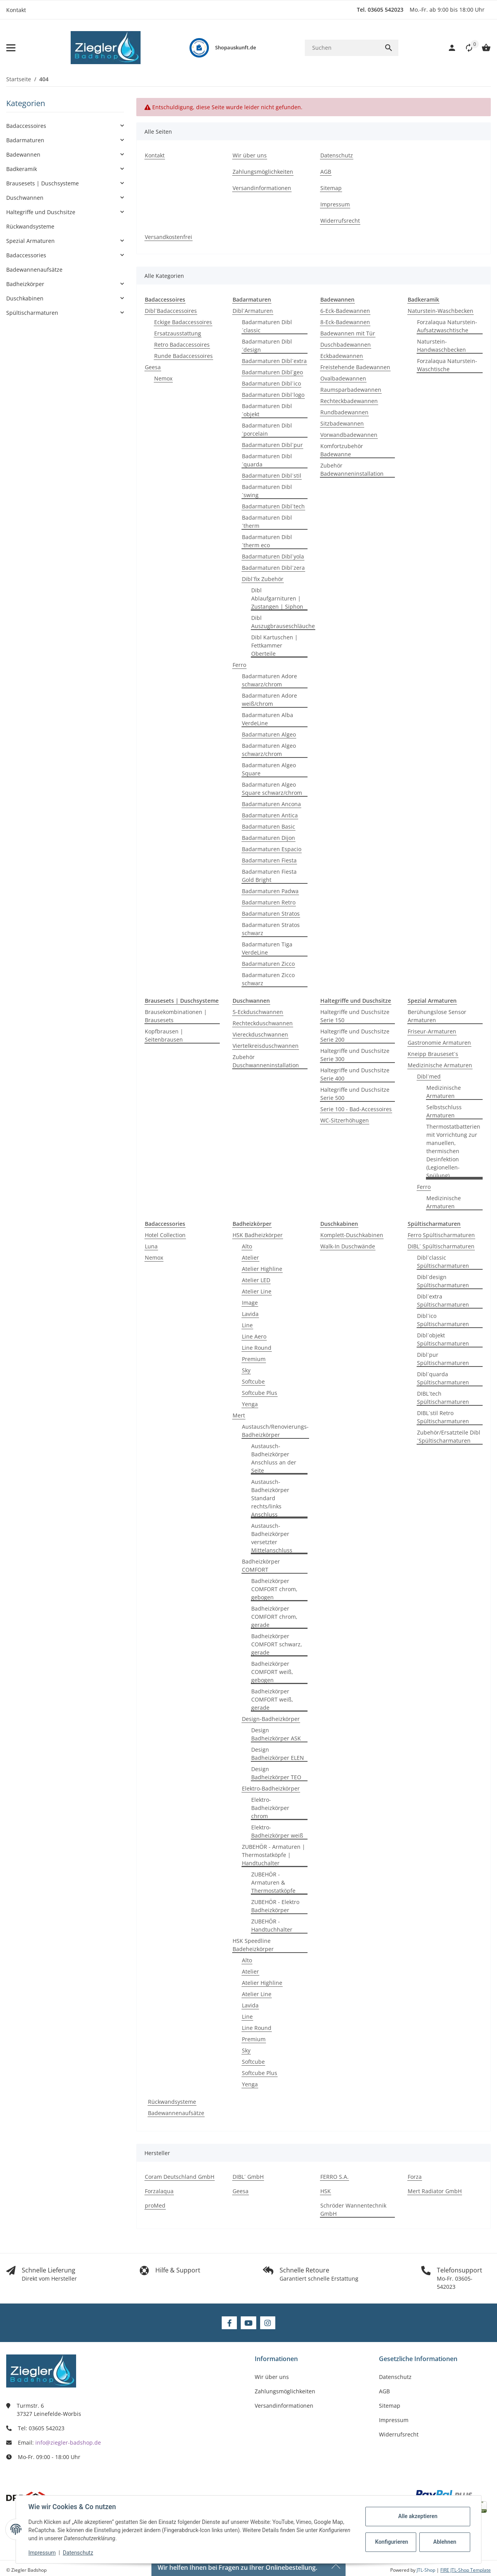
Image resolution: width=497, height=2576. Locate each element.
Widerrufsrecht (399, 2434)
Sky (246, 1370)
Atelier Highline (262, 1268)
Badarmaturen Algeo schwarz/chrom (269, 749)
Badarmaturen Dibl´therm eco (267, 541)
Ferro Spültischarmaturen (441, 1235)
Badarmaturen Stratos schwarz (271, 929)
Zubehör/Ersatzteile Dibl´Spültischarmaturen (448, 1436)
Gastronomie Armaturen (439, 1042)
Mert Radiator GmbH (435, 2191)
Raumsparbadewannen (350, 389)
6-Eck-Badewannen (345, 310)
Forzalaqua (159, 2191)
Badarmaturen (25, 140)
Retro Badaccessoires (182, 344)
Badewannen (23, 154)
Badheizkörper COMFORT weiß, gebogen (272, 1672)
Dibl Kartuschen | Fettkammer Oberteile (274, 645)
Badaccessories (26, 255)
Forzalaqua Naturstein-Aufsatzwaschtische (447, 326)
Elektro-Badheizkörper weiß (277, 1831)
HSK (325, 2191)
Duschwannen (24, 197)
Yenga (250, 1404)
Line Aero (254, 1336)
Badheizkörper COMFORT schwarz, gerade (276, 1644)
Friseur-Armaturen (432, 1031)
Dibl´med (429, 1076)
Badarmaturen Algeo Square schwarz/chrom (272, 788)
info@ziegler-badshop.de (68, 2442)
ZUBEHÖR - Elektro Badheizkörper (275, 1906)
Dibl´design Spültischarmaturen (443, 1281)
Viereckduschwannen (260, 1034)
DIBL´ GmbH (248, 2176)
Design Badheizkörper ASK (276, 1734)
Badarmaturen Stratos (271, 913)
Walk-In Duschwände (347, 1246)
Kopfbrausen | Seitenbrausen (164, 1035)
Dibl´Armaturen (253, 310)
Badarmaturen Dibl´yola (273, 556)
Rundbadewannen (344, 412)
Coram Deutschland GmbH (179, 2176)
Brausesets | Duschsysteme (42, 183)
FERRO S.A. (334, 2176)
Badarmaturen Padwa (270, 891)
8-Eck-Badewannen (345, 322)
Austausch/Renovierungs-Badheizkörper (275, 1430)
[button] (465, 48)
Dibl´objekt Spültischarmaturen (443, 1339)
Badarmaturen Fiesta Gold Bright (269, 875)
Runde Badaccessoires (183, 356)
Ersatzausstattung (177, 333)
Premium (254, 1359)
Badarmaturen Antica (270, 815)
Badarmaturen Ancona (271, 804)
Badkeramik (21, 169)
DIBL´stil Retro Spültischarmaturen (443, 1417)
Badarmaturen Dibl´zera (273, 567)
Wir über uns (272, 2377)
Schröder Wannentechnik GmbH (353, 2209)
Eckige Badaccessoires (183, 322)
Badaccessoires (26, 125)
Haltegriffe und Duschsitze (40, 212)
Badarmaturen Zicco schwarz (268, 979)
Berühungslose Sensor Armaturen (437, 1016)
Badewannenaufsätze (176, 2113)
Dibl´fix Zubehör (262, 579)
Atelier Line (256, 1291)
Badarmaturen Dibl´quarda (267, 460)
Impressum (42, 2553)
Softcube (253, 1381)
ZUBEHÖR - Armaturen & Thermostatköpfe (273, 1882)
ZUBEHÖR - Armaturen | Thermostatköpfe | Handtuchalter (273, 1855)
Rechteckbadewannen (349, 401)
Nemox (163, 378)
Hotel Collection (165, 1235)
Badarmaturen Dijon (268, 837)
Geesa (153, 367)
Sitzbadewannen (342, 423)
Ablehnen (444, 2542)
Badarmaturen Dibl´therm (267, 521)
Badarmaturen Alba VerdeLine (267, 719)
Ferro (239, 664)
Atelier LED (256, 1280)
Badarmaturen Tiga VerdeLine (267, 948)
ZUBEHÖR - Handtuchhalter (271, 1925)
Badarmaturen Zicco (268, 963)
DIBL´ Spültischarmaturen (441, 1246)
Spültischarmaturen (32, 312)
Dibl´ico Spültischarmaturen (443, 1320)
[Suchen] (342, 47)
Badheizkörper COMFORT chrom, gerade (274, 1616)
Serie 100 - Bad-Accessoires (356, 1109)
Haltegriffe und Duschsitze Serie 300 (354, 1055)
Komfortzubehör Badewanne (341, 450)
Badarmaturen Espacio (271, 849)
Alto (247, 1246)
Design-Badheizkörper (271, 1719)
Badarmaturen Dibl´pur (272, 445)
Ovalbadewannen (343, 378)
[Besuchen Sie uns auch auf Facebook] (229, 2323)
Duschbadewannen (345, 344)
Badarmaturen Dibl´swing (267, 491)
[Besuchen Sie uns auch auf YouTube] (248, 2323)
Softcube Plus (259, 1392)
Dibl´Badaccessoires (171, 310)
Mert (239, 1415)
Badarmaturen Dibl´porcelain (267, 429)
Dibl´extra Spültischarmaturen (443, 1300)
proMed (155, 2205)
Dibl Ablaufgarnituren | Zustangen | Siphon (277, 598)
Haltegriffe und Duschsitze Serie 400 (354, 1074)
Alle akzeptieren (417, 2516)
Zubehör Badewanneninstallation (352, 469)
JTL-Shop (426, 2570)
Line (247, 1325)
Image (250, 1302)
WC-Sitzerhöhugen (344, 1120)
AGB (384, 2391)
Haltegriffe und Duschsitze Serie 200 (354, 1035)
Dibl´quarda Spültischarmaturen (443, 1378)
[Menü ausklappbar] (11, 47)
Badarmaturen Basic (268, 826)
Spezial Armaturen (30, 240)
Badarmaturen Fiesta (269, 860)
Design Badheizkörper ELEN (277, 1753)
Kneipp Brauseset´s (433, 1054)
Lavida (250, 1314)
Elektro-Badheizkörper (271, 1788)
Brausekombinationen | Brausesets (176, 1016)
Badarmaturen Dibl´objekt (267, 410)
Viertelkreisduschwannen (266, 1045)
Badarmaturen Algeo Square (269, 769)
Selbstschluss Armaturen (444, 1111)
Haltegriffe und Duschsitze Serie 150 (354, 1016)
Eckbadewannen (341, 356)
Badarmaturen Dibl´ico (271, 383)
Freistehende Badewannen (355, 367)
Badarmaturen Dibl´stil (271, 475)
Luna (151, 1246)
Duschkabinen (24, 298)
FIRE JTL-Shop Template (465, 2570)
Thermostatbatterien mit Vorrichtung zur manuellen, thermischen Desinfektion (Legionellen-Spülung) (453, 1151)
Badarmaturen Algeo (269, 734)
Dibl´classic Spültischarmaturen (443, 1261)
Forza (415, 2176)
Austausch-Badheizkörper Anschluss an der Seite (273, 1458)
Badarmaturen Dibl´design (267, 345)
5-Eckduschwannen (258, 1012)
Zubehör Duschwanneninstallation (266, 1061)
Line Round (256, 1347)
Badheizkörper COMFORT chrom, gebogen (274, 1589)
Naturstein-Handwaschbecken (441, 345)
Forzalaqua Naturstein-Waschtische (447, 365)
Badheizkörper (25, 284)
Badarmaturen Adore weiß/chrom (269, 699)
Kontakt (16, 10)
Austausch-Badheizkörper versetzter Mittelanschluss (271, 1538)
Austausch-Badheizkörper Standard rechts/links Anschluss (270, 1498)
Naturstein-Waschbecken (440, 310)
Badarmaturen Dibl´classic (267, 326)
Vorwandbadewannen (348, 434)
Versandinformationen (284, 2405)
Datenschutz (78, 2553)
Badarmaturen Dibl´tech (273, 506)
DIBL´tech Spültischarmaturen (443, 1397)
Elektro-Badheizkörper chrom (270, 1808)
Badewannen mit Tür (347, 333)
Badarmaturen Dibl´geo (272, 372)
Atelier (250, 1257)
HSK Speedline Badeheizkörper (253, 1945)
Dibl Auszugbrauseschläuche (283, 622)
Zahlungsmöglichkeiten (285, 2391)
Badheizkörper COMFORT (261, 1565)
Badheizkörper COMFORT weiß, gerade (272, 1699)
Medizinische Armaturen (440, 1065)
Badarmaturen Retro (268, 902)
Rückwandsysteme (172, 2101)
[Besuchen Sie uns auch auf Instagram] (268, 2323)
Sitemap (389, 2405)
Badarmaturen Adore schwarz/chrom (269, 680)
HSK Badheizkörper (258, 1235)
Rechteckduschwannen (263, 1023)
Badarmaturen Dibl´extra (274, 361)
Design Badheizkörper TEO (276, 1773)
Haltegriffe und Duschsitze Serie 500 (354, 1093)
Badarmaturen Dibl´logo (273, 394)
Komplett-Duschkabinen (351, 1235)
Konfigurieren (391, 2542)
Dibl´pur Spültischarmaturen (443, 1359)
